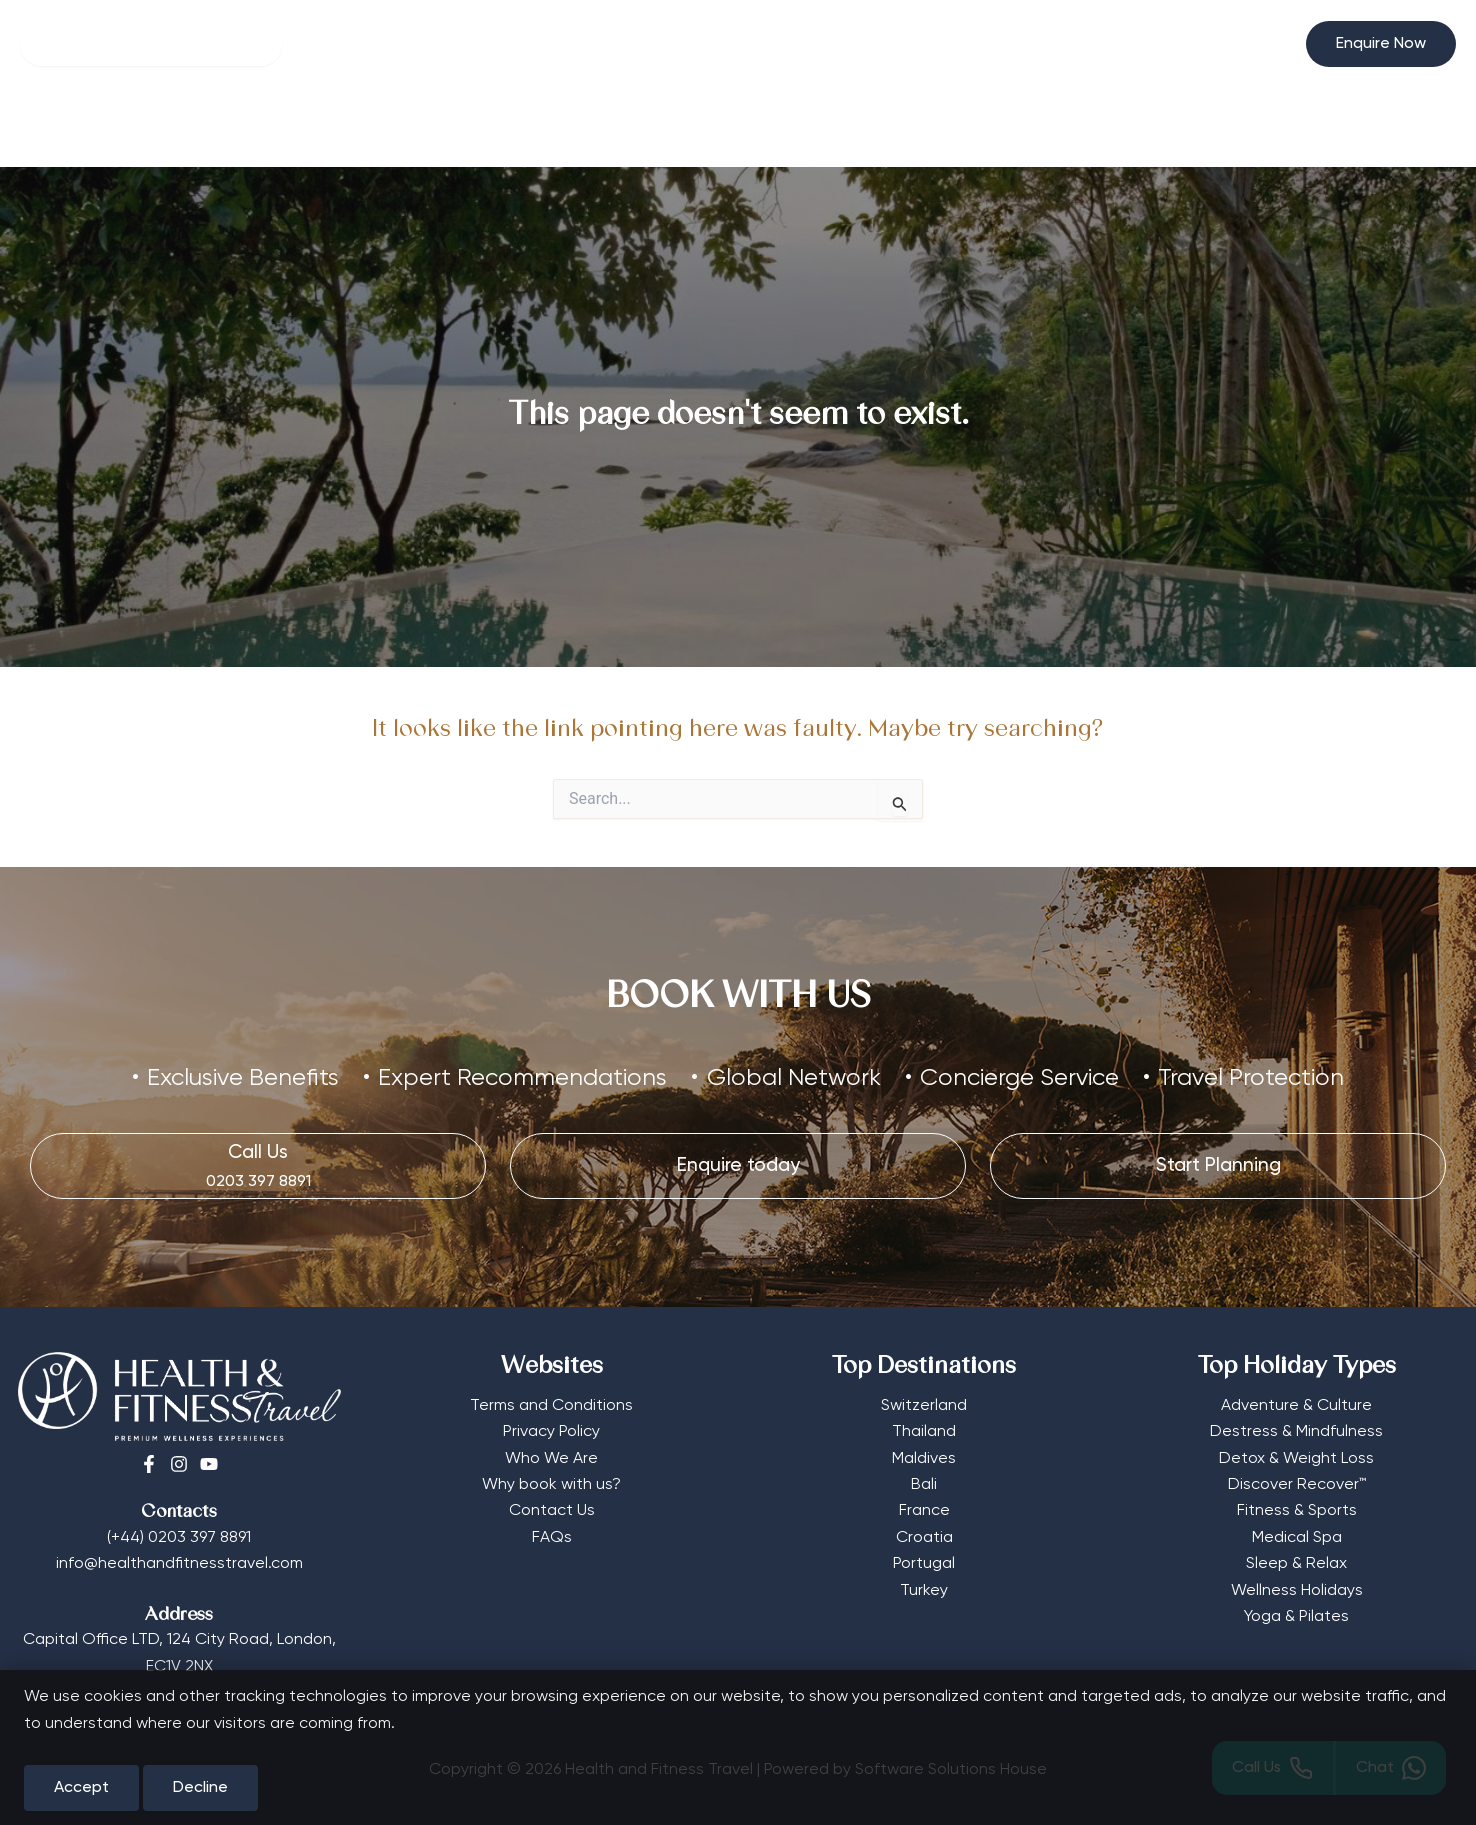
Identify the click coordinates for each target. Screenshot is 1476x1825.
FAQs (552, 1538)
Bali (924, 1485)
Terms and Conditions (551, 1406)
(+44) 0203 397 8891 (179, 1538)
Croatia (924, 1538)
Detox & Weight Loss (1296, 1459)
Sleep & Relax (1296, 1564)
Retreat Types (581, 127)
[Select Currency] (1266, 35)
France (924, 1511)
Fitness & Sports (1297, 1511)
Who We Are (551, 1459)
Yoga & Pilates (1296, 1617)
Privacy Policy (551, 1432)
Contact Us (552, 1511)
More (849, 127)
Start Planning (1053, 127)
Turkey (924, 1591)
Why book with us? (551, 1485)
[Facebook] (149, 1464)
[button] (1381, 44)
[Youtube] (209, 1464)
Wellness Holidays (1297, 1591)
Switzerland (924, 1406)
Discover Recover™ (1297, 1485)
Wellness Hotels (428, 127)
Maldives (924, 1459)
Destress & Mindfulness (1296, 1432)
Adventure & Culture (1296, 1406)
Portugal (924, 1564)
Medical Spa (1297, 1538)
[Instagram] (179, 1464)
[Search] (151, 44)
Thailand (924, 1432)
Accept (81, 1788)
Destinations (733, 127)
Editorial (939, 127)
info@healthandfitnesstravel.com (179, 1564)
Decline (200, 1788)
